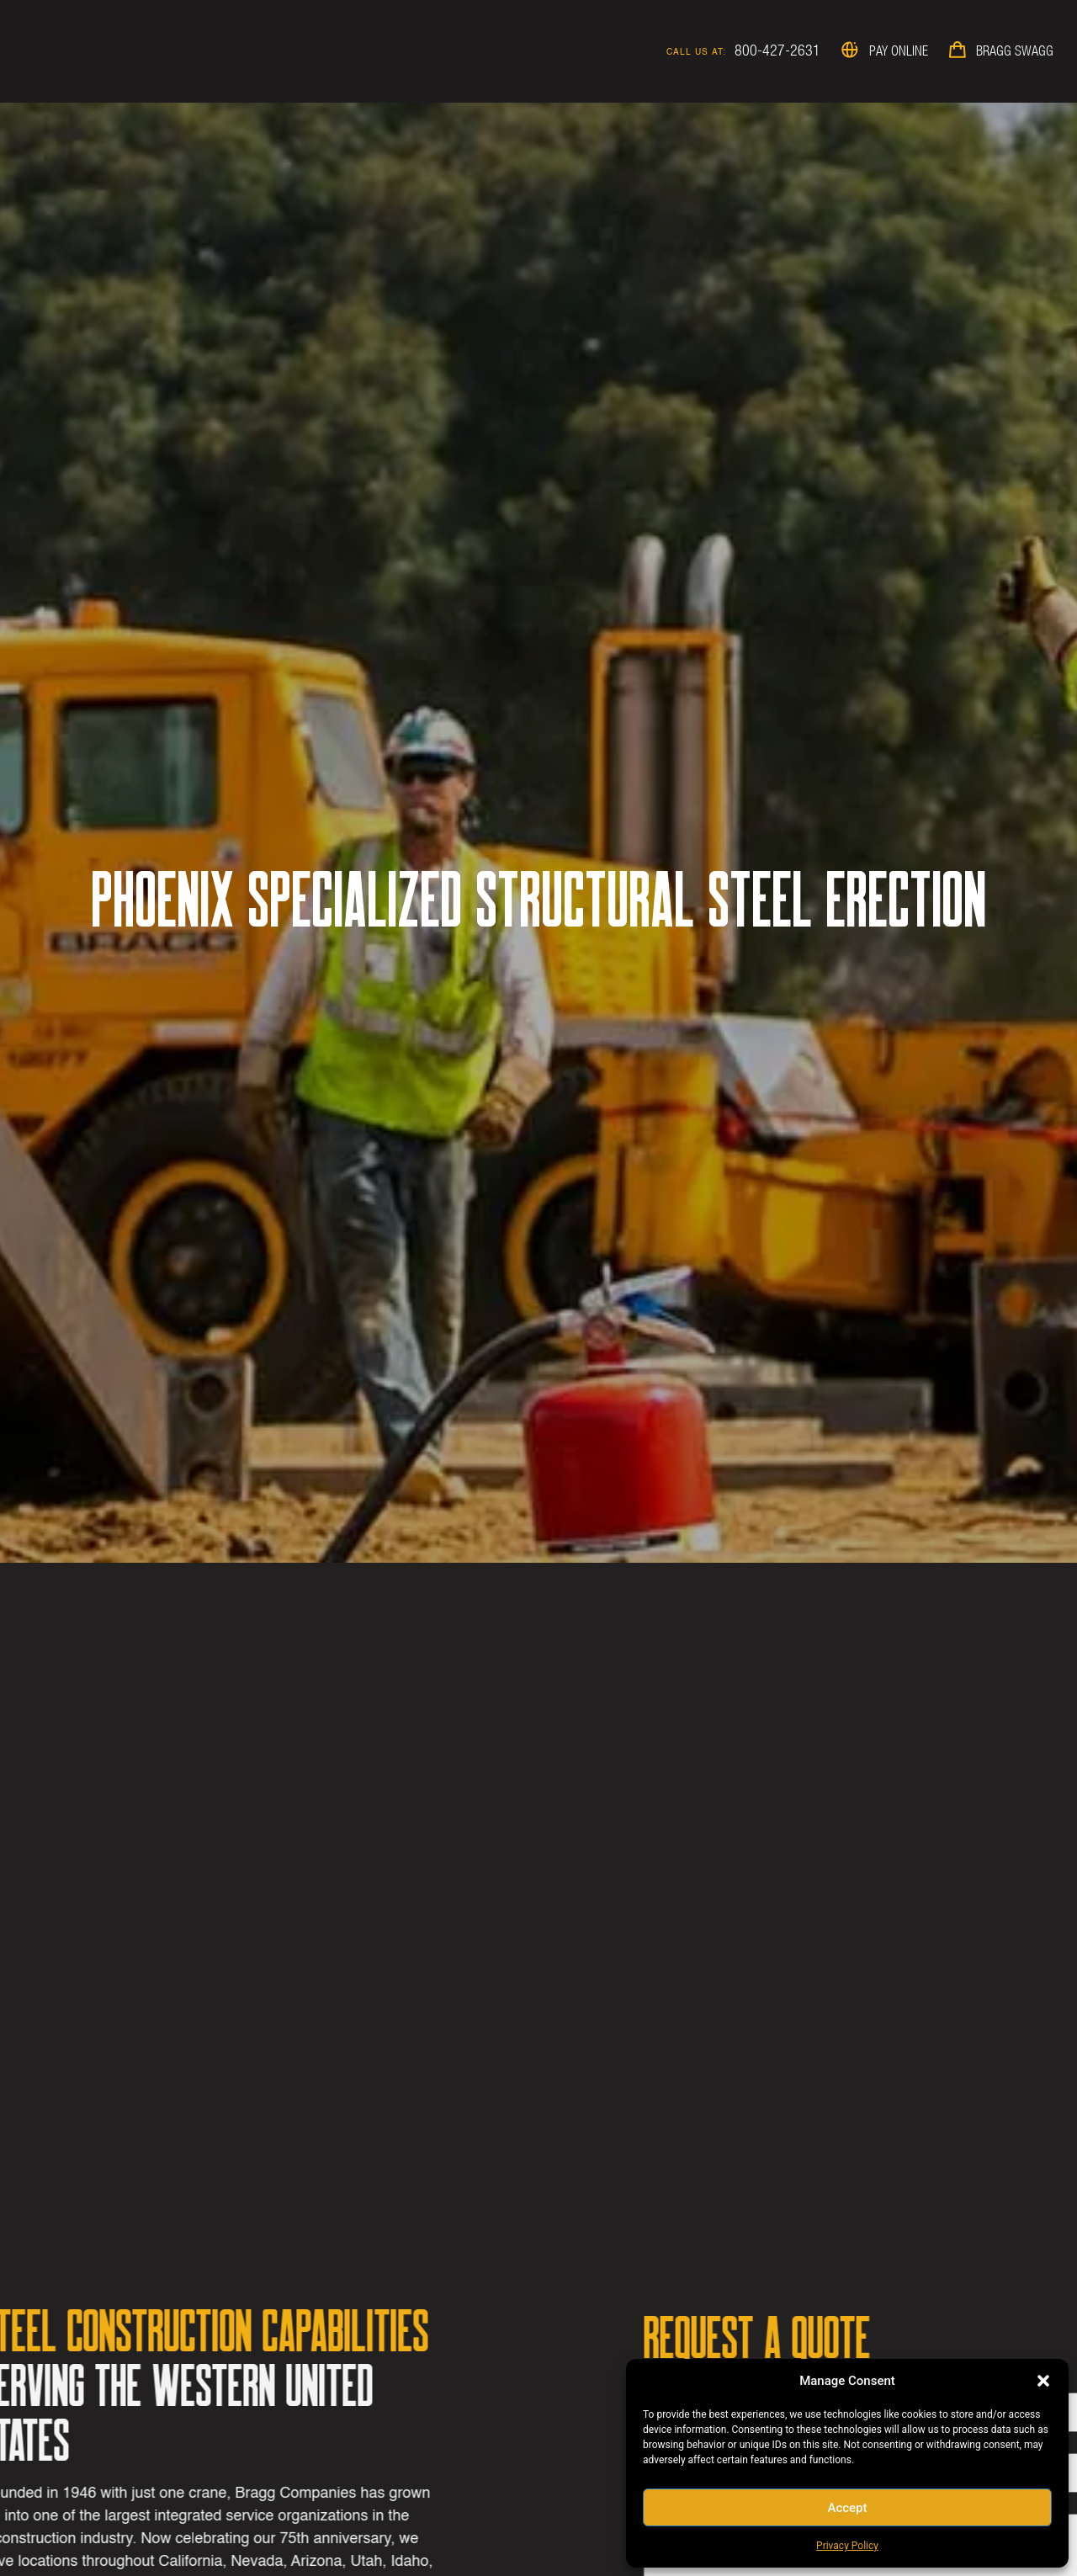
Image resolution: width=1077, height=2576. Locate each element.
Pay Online (898, 50)
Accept (847, 2507)
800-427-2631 (777, 50)
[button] (1043, 2380)
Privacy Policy (847, 2546)
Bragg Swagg (1014, 50)
